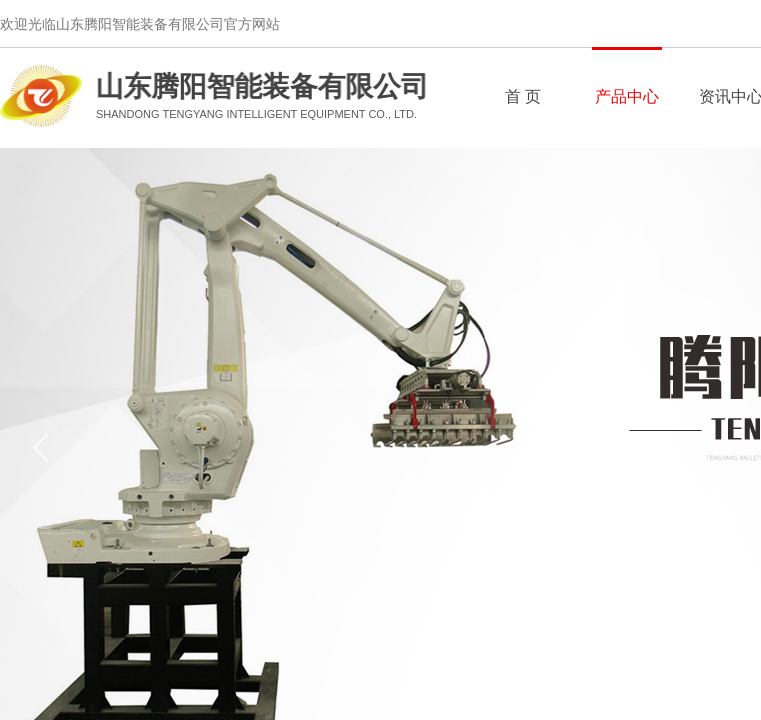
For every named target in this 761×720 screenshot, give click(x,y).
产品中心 (627, 96)
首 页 (523, 96)
